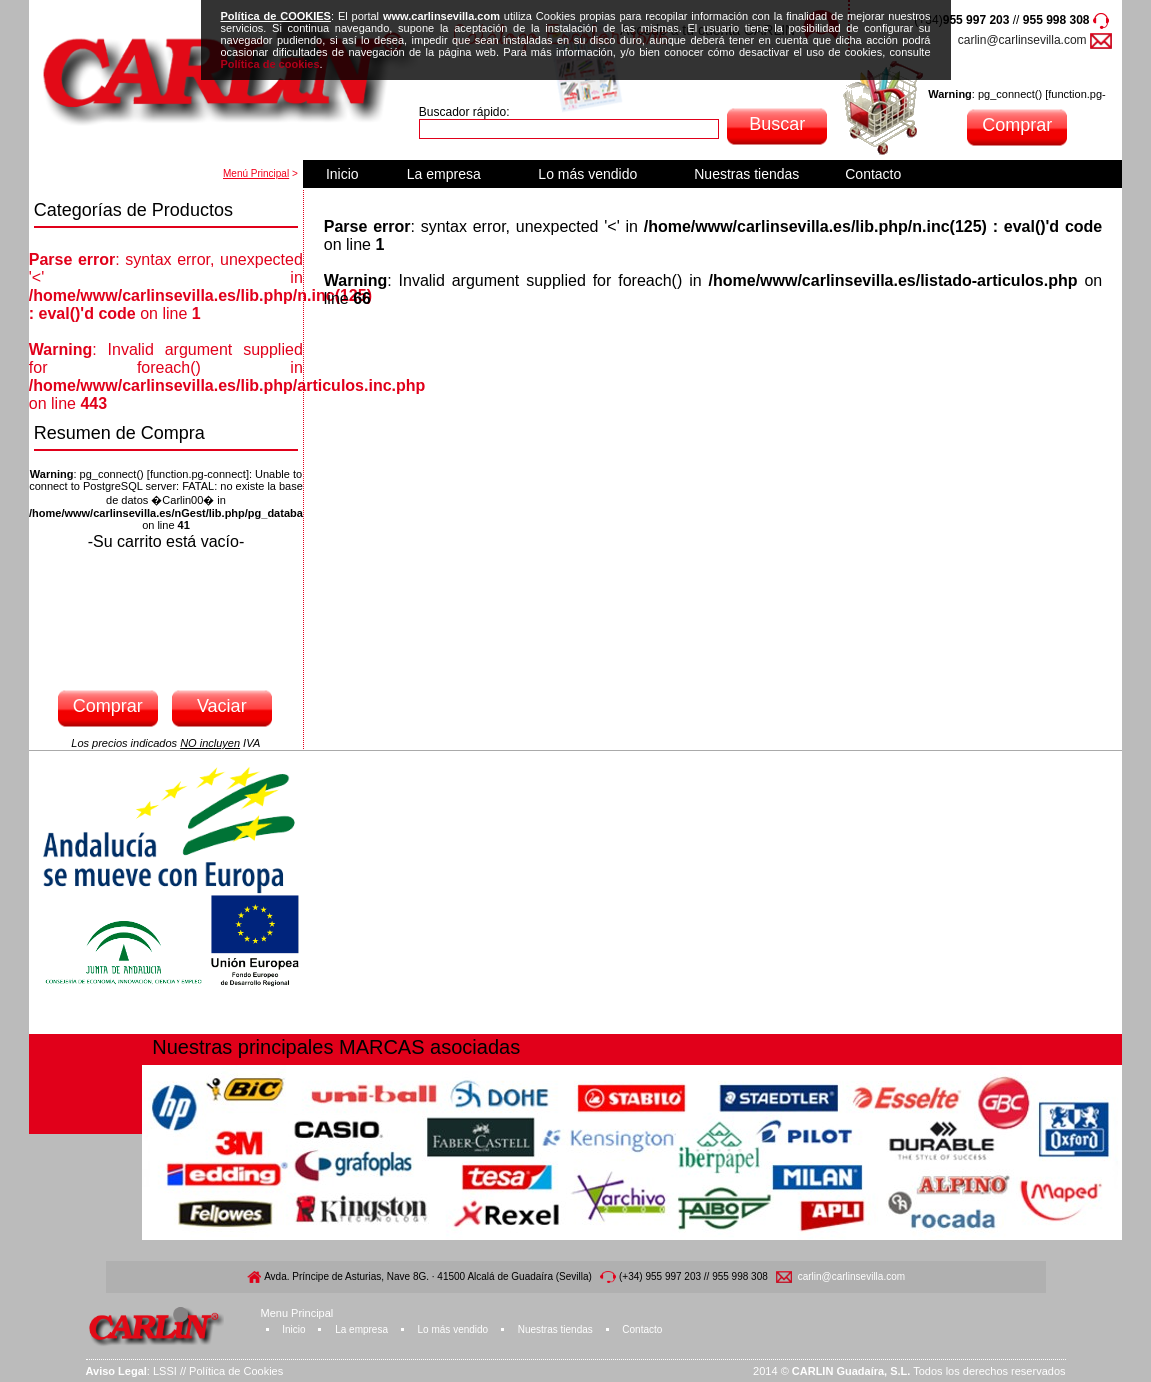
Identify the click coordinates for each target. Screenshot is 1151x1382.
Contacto (873, 174)
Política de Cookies (236, 1371)
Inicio (342, 174)
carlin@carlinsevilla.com (1022, 40)
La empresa (444, 174)
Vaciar (222, 706)
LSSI (165, 1371)
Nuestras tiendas (746, 174)
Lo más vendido (587, 174)
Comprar (1017, 125)
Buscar (777, 124)
